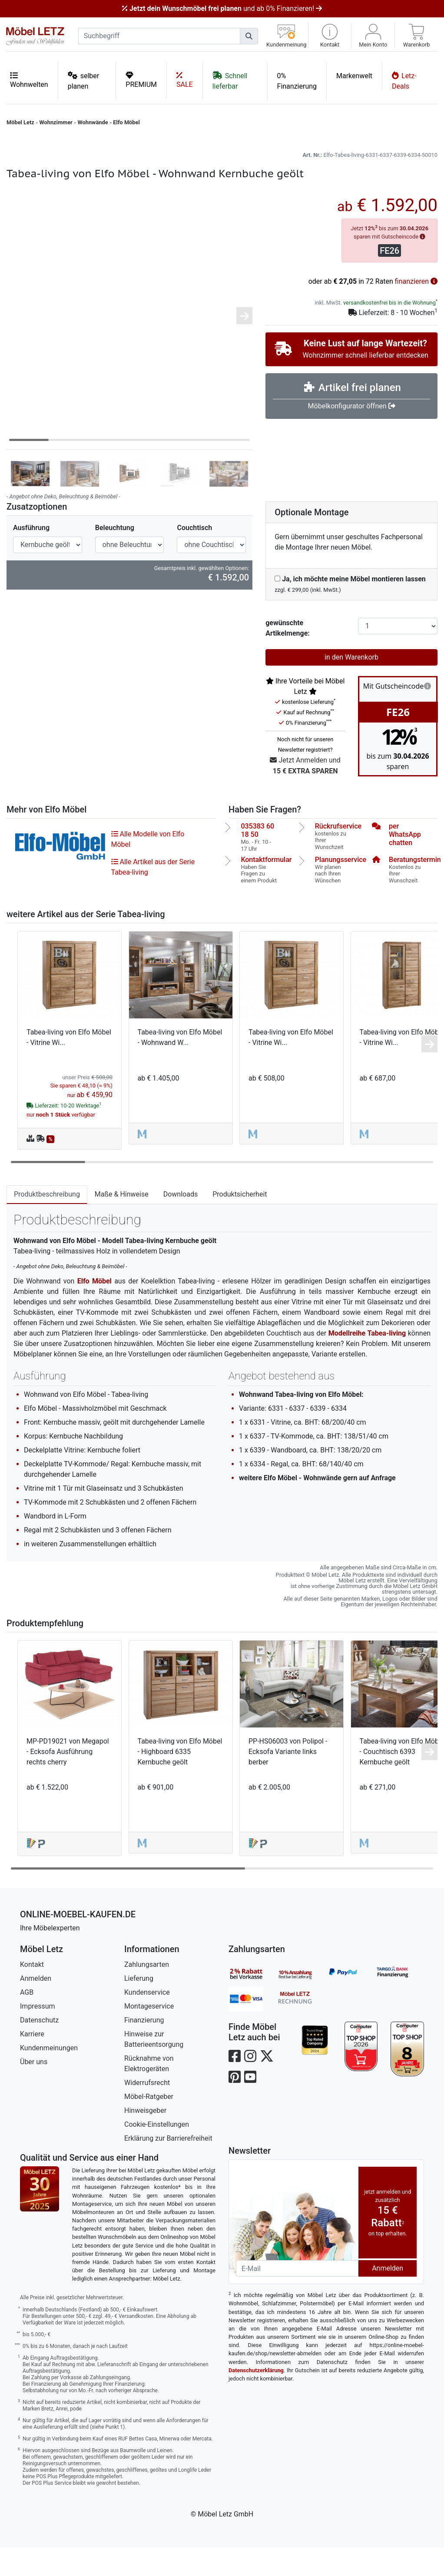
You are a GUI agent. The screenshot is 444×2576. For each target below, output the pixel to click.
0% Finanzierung (297, 81)
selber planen (83, 80)
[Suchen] (249, 36)
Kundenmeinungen (49, 2076)
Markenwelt (354, 76)
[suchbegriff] (159, 36)
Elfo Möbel (126, 122)
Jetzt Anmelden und (305, 795)
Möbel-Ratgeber (148, 2125)
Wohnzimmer (56, 122)
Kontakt (32, 1993)
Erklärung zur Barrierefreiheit (168, 2167)
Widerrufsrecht (147, 2111)
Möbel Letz (20, 122)
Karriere (32, 2063)
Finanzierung (144, 2049)
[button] (329, 36)
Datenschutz (39, 2049)
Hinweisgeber (145, 2139)
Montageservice (149, 2035)
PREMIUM (141, 80)
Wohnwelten (29, 80)
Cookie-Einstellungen (156, 2153)
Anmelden (35, 2007)
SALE (184, 80)
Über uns (33, 2090)
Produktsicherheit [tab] (239, 1223)
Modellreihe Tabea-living (367, 1362)
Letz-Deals (404, 80)
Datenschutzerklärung (256, 2399)
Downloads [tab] (180, 1223)
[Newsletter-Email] (297, 2297)
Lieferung (138, 2007)
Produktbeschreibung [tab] (47, 1223)
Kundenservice (147, 2021)
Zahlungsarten (146, 1993)
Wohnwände (92, 122)
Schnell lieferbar (230, 80)
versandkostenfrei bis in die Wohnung (389, 331)
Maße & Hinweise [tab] (122, 1223)
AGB (26, 2021)
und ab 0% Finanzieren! (222, 8)
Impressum (37, 2035)
